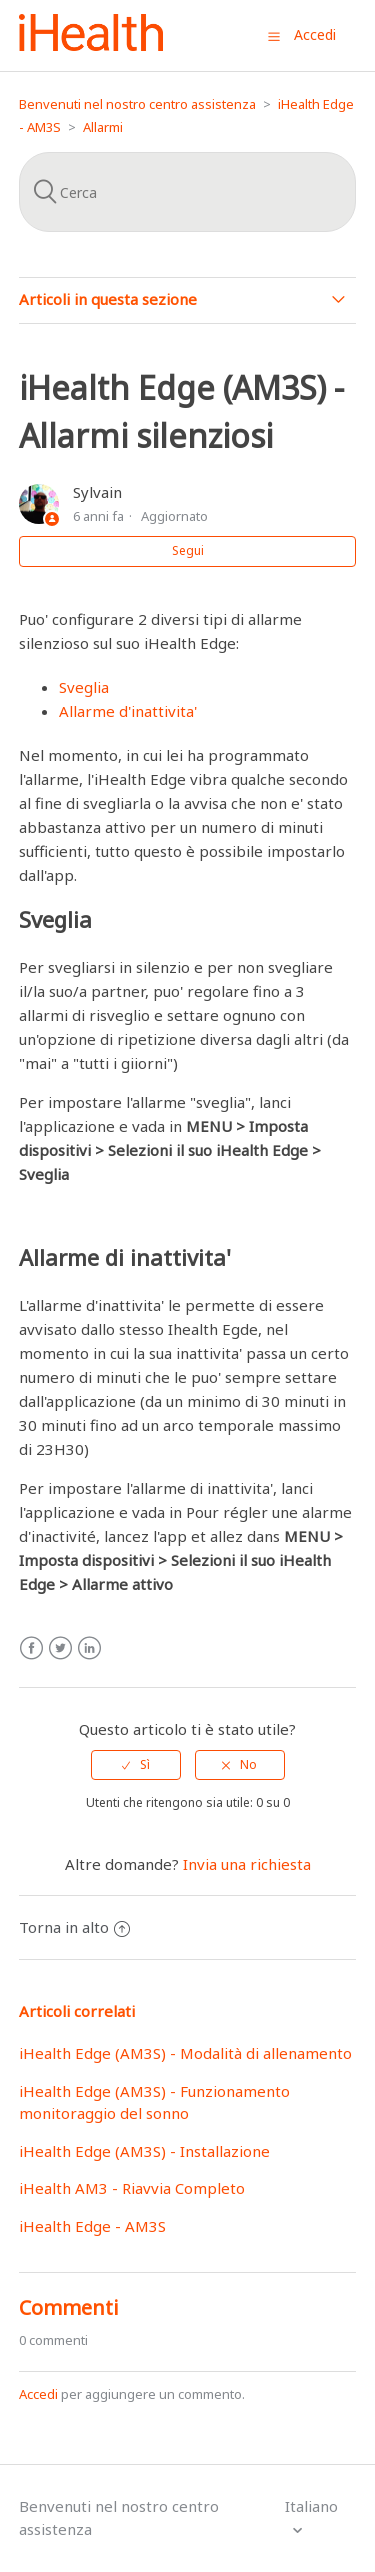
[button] (274, 36)
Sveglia (84, 687)
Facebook (31, 1648)
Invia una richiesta (247, 1864)
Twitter (60, 1648)
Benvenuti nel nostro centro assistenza (137, 104)
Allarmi (103, 127)
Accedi (38, 2394)
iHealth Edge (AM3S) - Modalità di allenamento (185, 2053)
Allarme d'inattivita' (128, 711)
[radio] (136, 1765)
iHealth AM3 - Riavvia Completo (132, 2188)
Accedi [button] (315, 34)
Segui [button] (188, 550)
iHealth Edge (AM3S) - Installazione (144, 2151)
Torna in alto (74, 1927)
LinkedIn (89, 1648)
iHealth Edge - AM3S (92, 2226)
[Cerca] (188, 192)
